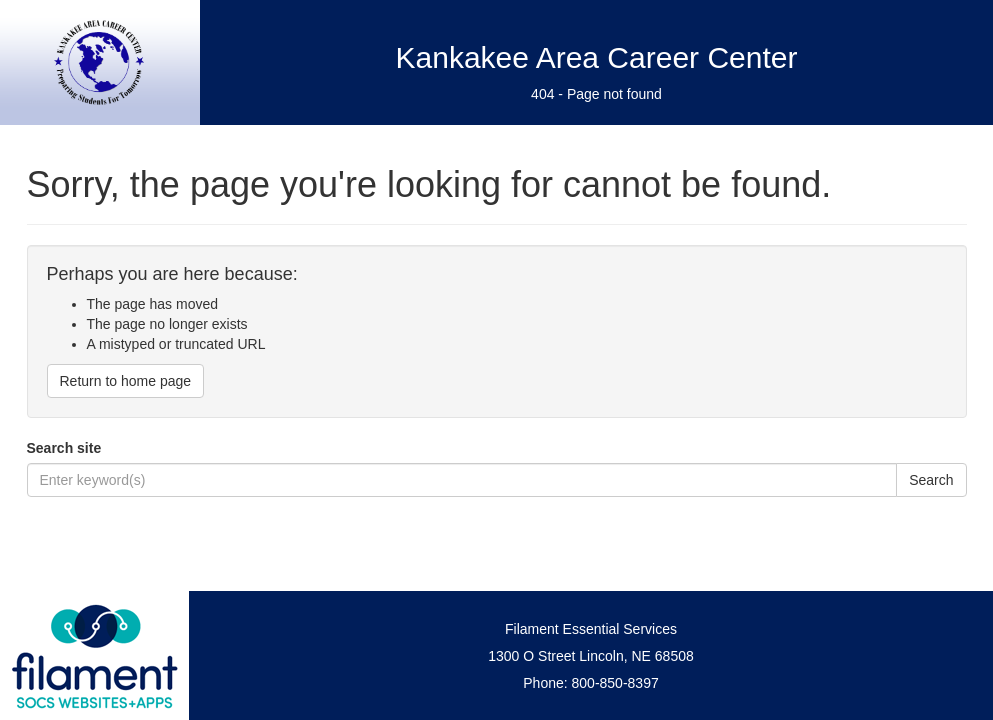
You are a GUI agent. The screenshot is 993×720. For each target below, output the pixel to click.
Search (931, 480)
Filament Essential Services (591, 629)
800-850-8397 (615, 683)
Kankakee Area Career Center (597, 57)
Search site (64, 448)
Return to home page (126, 381)
